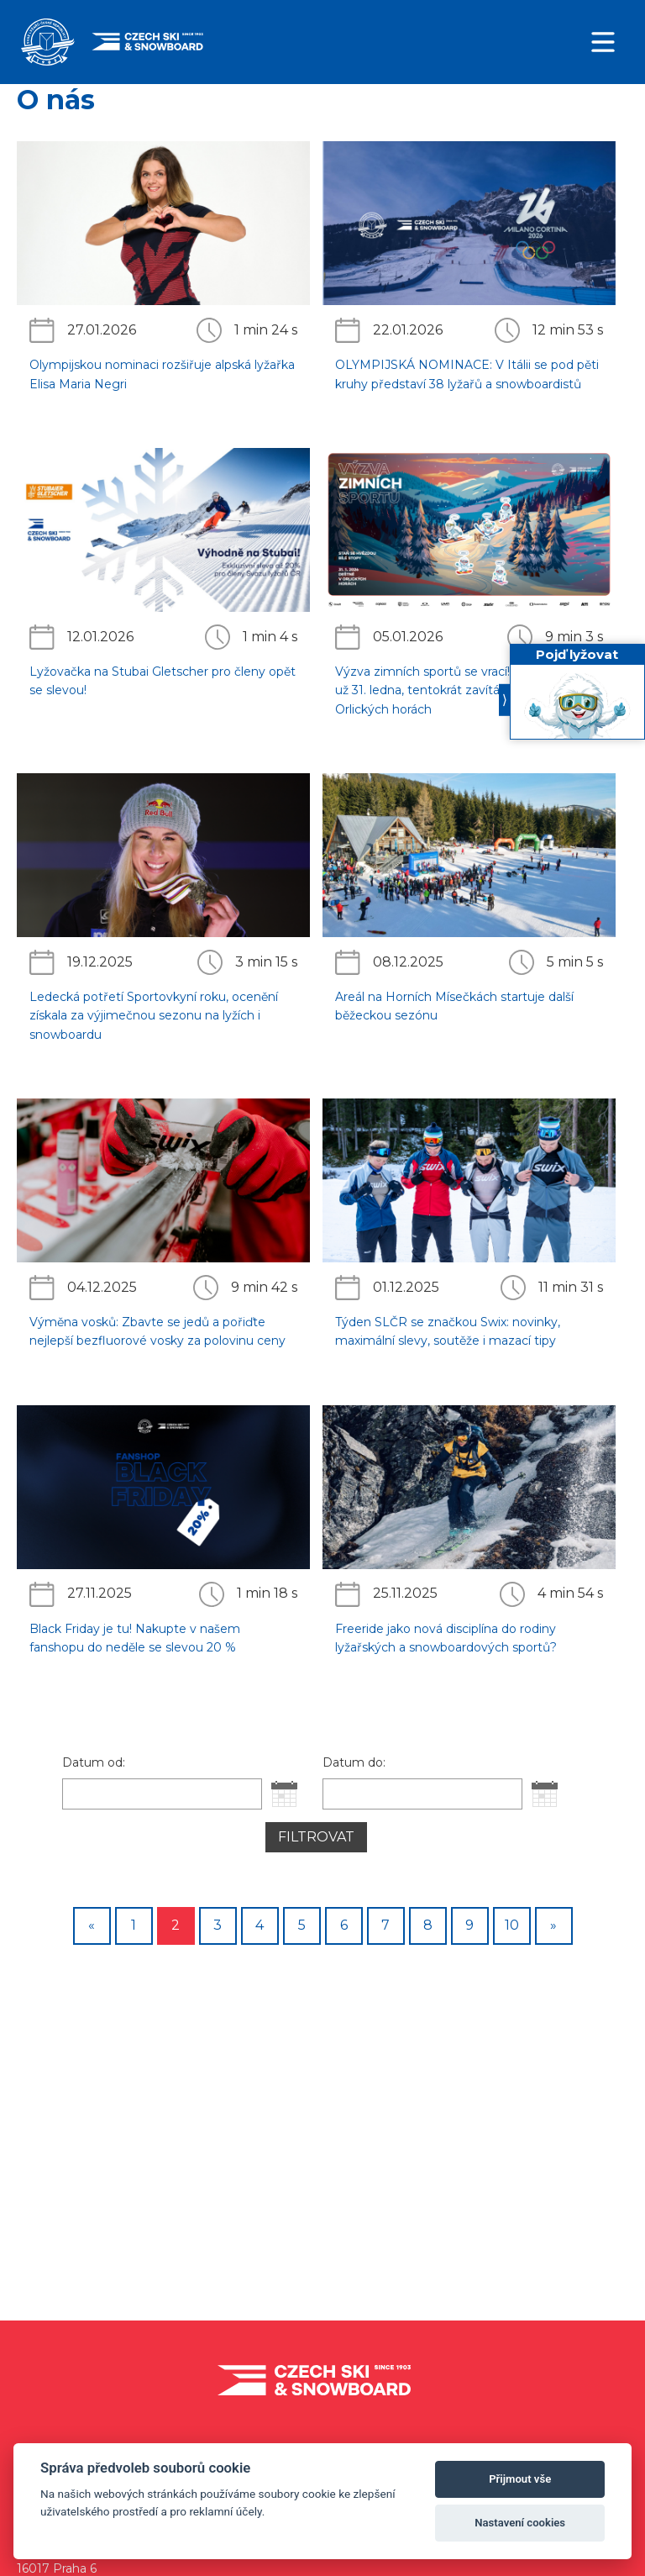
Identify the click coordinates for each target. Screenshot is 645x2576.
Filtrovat (316, 1837)
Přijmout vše (520, 2479)
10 (512, 1925)
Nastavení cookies (520, 2522)
